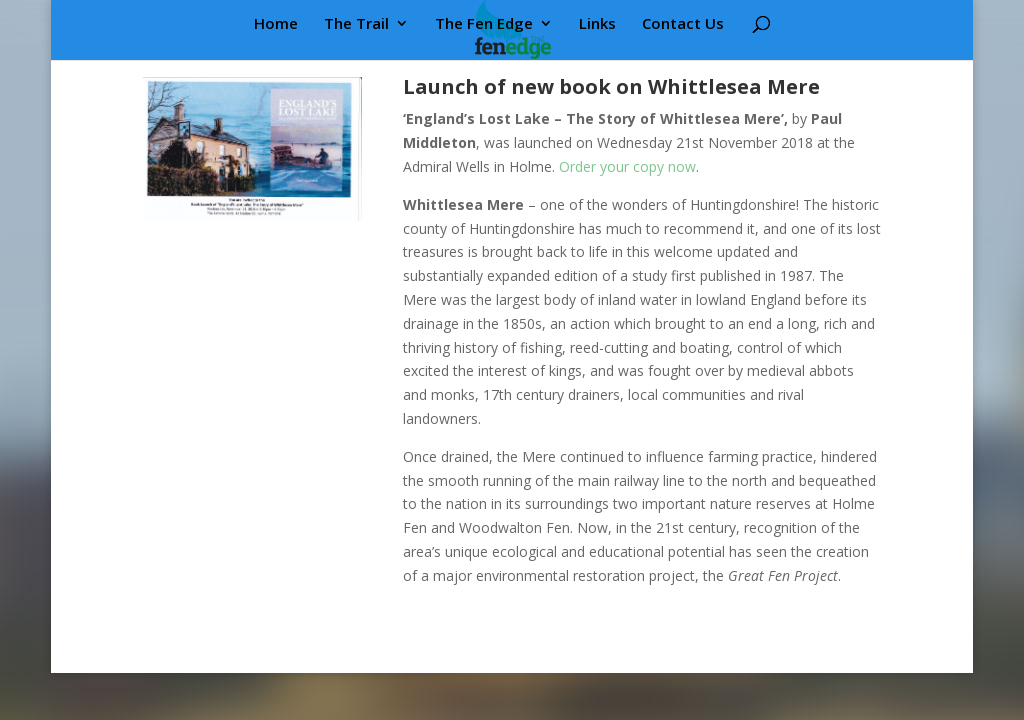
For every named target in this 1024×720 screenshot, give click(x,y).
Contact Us (683, 24)
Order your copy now (627, 166)
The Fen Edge (484, 24)
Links (597, 24)
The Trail (356, 24)
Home (276, 24)
